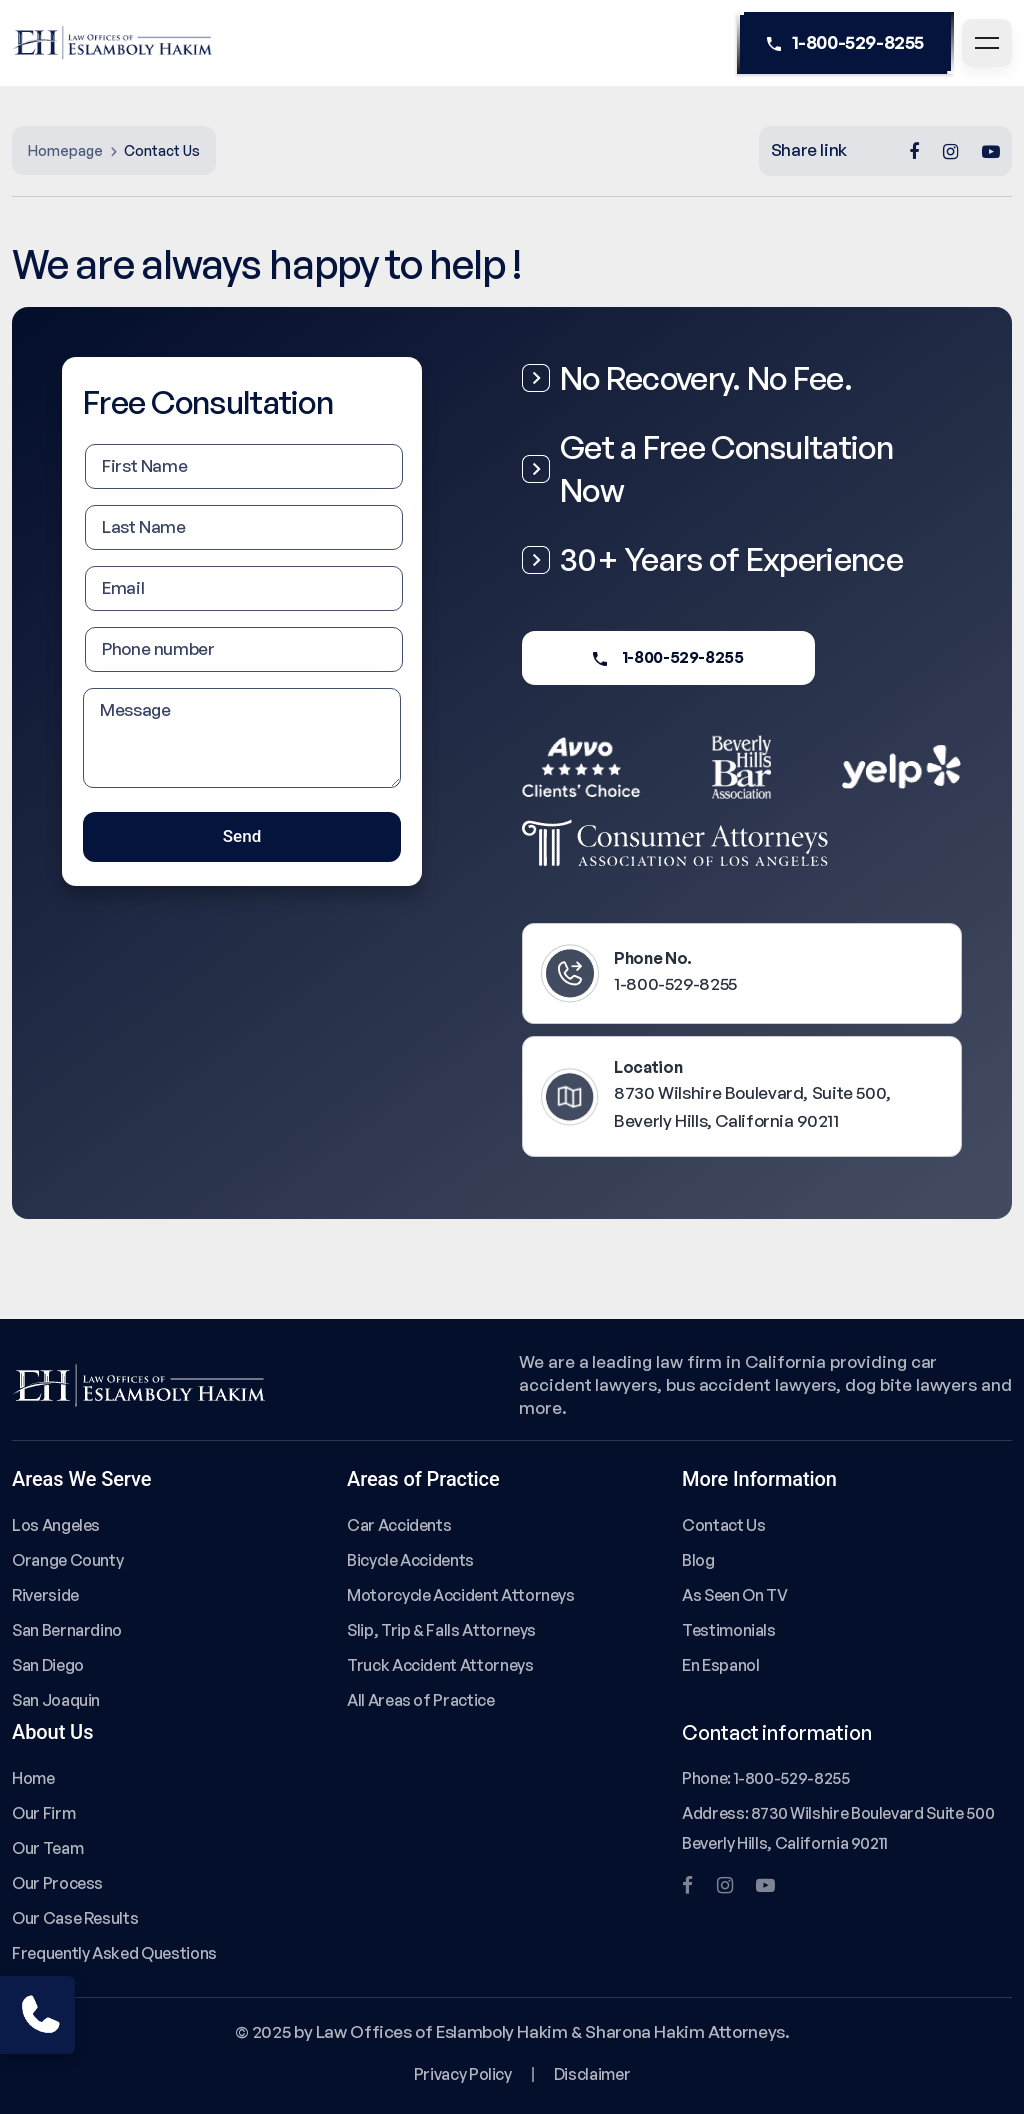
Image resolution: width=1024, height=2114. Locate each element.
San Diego (48, 1665)
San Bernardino (67, 1630)
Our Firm (43, 1813)
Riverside (45, 1595)
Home (33, 1778)
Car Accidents (399, 1525)
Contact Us (723, 1525)
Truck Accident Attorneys (440, 1665)
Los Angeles (56, 1525)
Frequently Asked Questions (114, 1953)
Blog (698, 1560)
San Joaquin (56, 1700)
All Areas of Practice (421, 1700)
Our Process (57, 1883)
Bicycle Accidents (410, 1560)
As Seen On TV (734, 1595)
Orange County (67, 1560)
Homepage (65, 150)
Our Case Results (75, 1918)
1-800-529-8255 (845, 43)
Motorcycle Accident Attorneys (461, 1595)
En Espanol (720, 1665)
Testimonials (729, 1630)
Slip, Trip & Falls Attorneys (441, 1630)
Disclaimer (592, 2074)
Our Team (47, 1848)
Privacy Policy (463, 2074)
